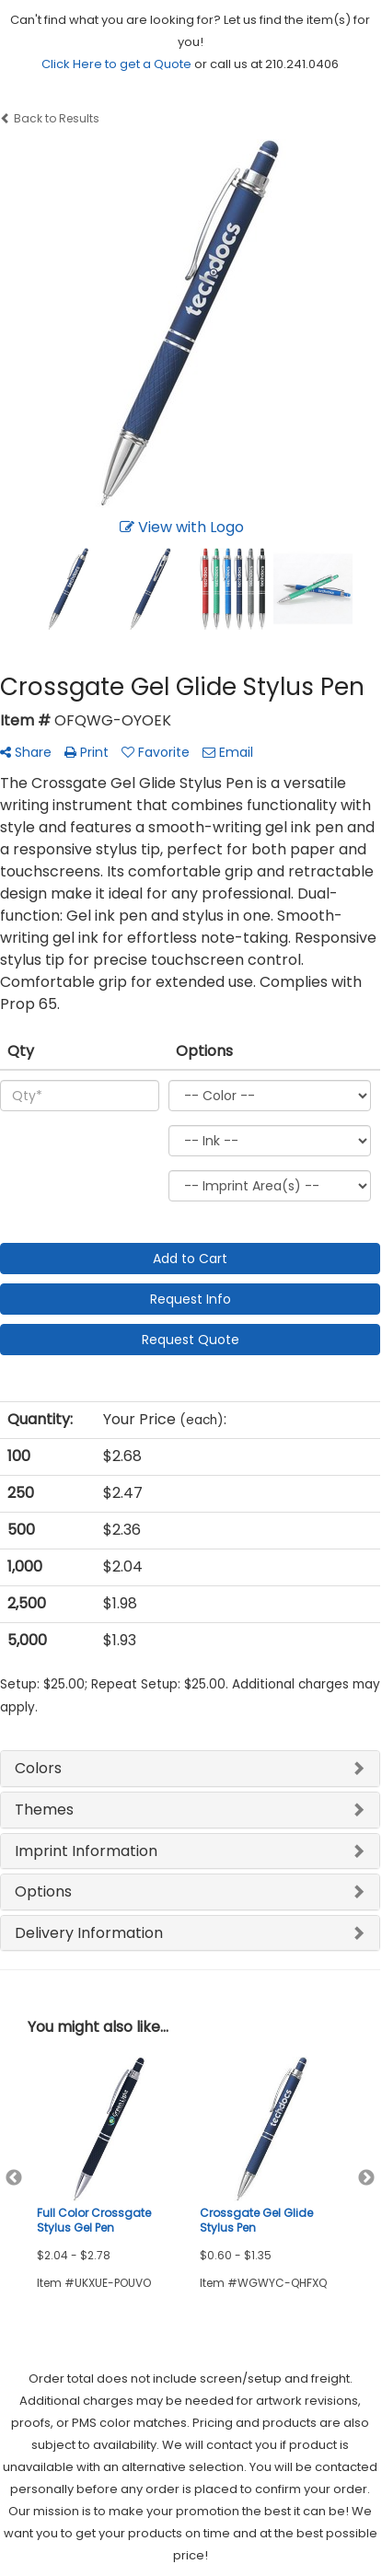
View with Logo (182, 527)
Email (228, 752)
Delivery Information (89, 1933)
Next (366, 2178)
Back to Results (49, 118)
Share (26, 752)
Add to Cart (190, 1258)
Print (86, 752)
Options (43, 1891)
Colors (38, 1768)
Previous (14, 2178)
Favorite (156, 752)
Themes (44, 1809)
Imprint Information (86, 1851)
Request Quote (190, 1339)
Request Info (190, 1299)
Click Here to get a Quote (116, 64)
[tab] (190, 1768)
